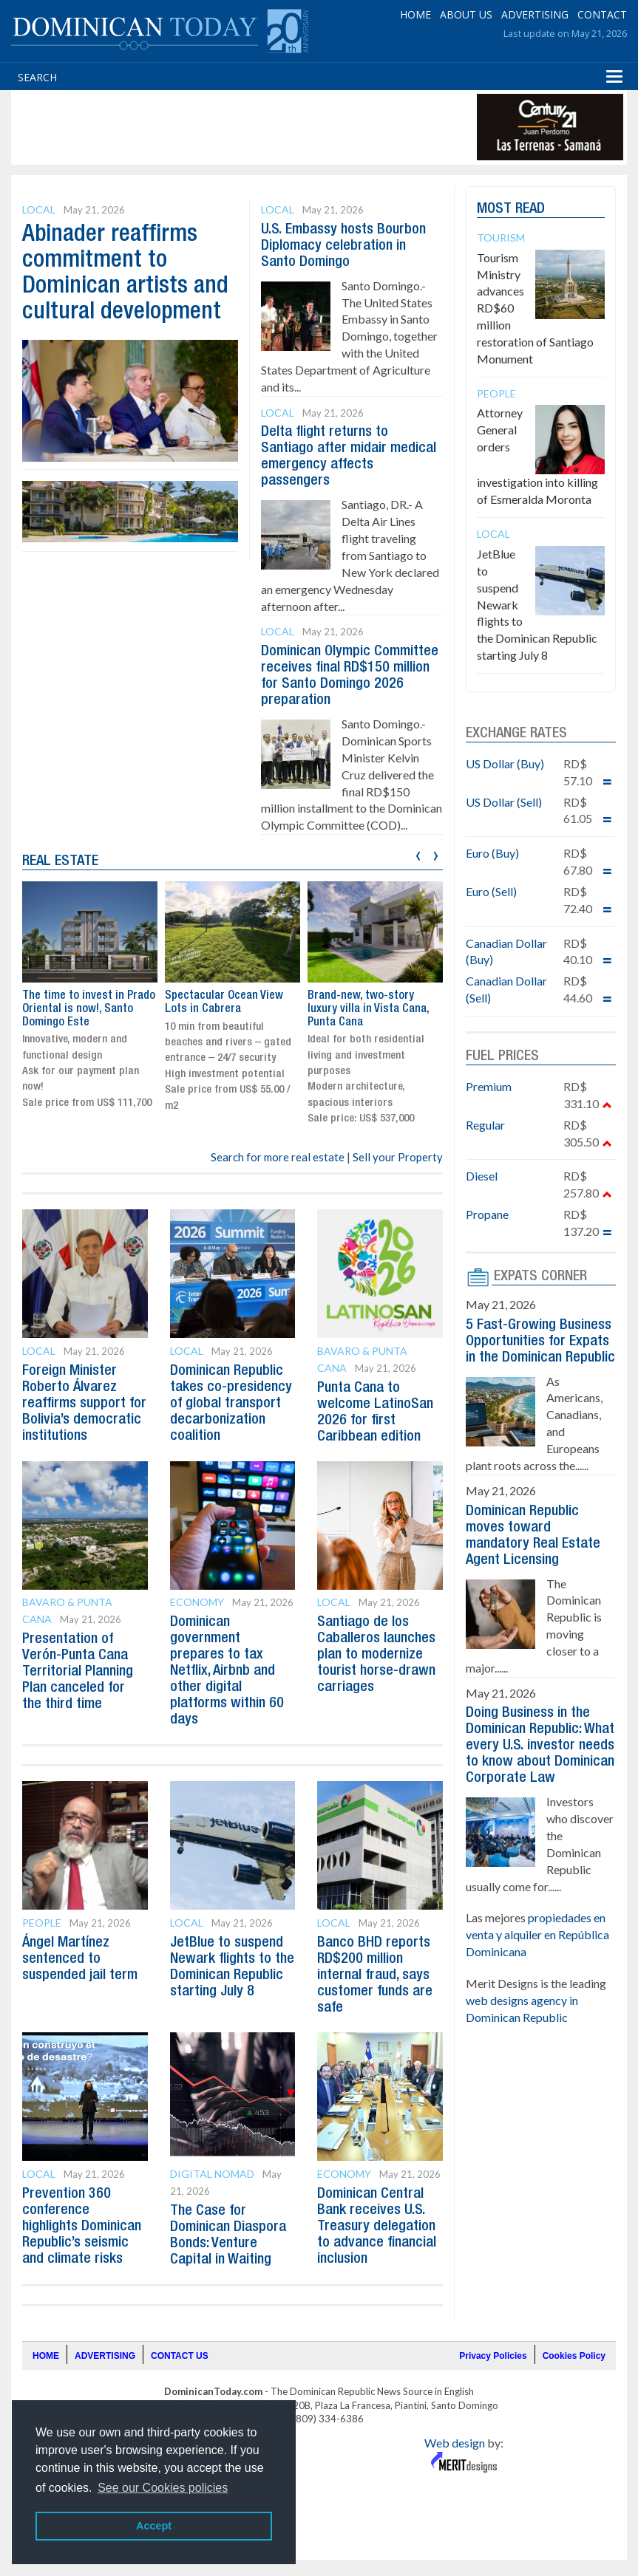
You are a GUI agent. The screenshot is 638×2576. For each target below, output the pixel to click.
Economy (197, 1602)
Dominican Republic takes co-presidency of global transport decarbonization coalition (231, 1403)
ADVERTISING (535, 14)
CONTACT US (179, 2356)
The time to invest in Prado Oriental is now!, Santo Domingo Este (88, 1009)
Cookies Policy (574, 2356)
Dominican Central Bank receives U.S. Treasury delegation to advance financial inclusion (376, 2226)
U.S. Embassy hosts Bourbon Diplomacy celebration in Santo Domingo (343, 246)
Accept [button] (154, 2526)
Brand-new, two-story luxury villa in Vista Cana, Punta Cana (368, 1009)
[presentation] (418, 853)
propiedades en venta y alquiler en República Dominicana (537, 1934)
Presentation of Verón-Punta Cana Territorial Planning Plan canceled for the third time (77, 1672)
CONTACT (602, 14)
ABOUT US (466, 14)
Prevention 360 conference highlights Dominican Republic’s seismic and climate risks (81, 2226)
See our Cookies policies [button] (163, 2487)
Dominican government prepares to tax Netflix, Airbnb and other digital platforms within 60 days (227, 1671)
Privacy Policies (492, 2356)
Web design (454, 2443)
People (41, 1922)
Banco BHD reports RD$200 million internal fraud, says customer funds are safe (374, 1975)
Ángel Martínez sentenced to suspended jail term (80, 1959)
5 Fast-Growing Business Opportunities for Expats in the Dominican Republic (540, 1341)
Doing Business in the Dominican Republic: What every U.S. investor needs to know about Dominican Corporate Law (540, 1745)
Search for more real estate (278, 1157)
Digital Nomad (212, 2173)
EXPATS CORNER (540, 1276)
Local (38, 209)
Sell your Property (398, 1157)
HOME (415, 14)
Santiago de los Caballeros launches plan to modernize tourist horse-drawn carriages (376, 1655)
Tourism (501, 237)
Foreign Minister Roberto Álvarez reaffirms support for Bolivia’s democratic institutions (84, 1403)
